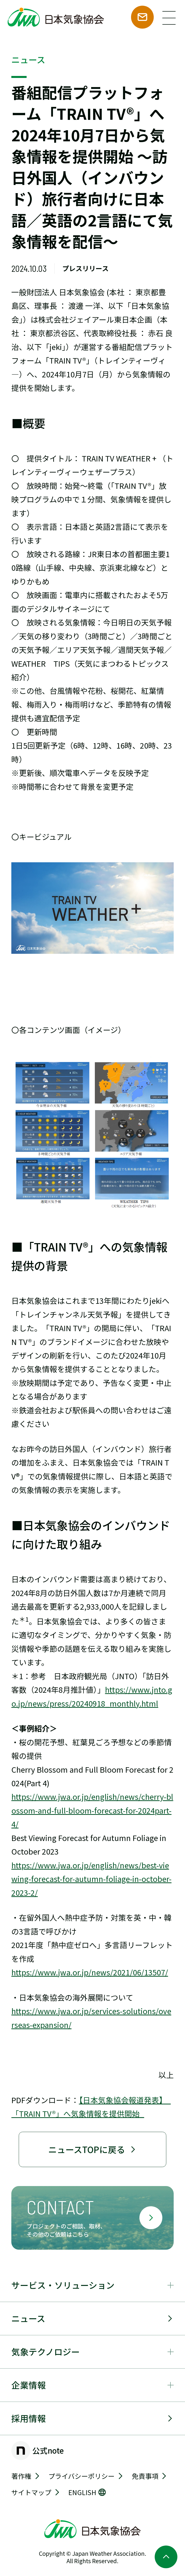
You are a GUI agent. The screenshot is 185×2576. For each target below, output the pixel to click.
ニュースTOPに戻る (92, 2149)
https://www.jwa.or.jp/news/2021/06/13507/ (89, 1972)
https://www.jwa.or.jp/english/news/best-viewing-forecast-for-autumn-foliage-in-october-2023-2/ (91, 1878)
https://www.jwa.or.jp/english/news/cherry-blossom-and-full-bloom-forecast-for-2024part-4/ (92, 1810)
